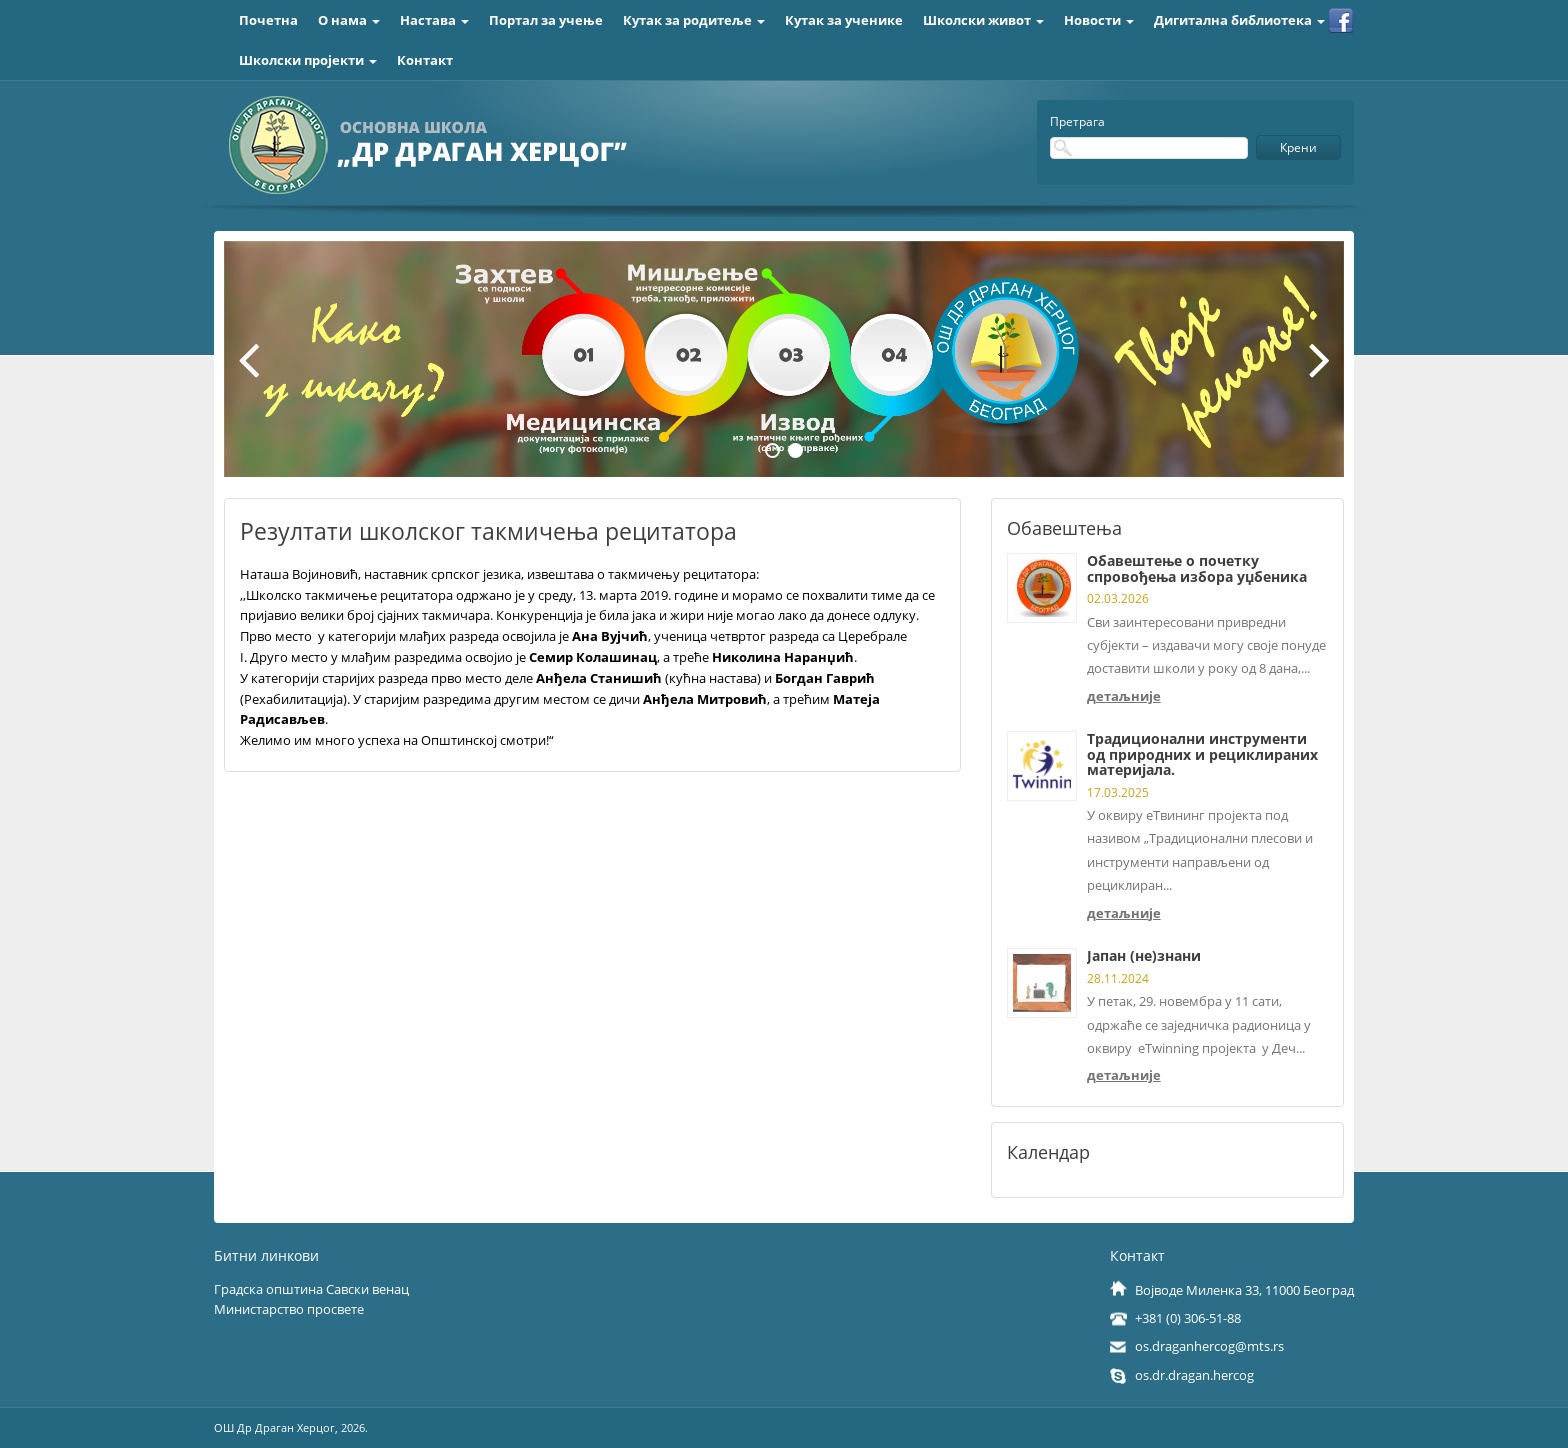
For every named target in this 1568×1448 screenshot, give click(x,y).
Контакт (425, 60)
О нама (349, 20)
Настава (434, 20)
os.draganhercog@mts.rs (1209, 1346)
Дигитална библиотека (1239, 20)
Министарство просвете (289, 1309)
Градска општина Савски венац (311, 1289)
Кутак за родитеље (694, 20)
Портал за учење (546, 20)
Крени (1298, 147)
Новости (1099, 20)
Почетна (268, 20)
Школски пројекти (308, 60)
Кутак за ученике (844, 20)
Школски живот (983, 20)
